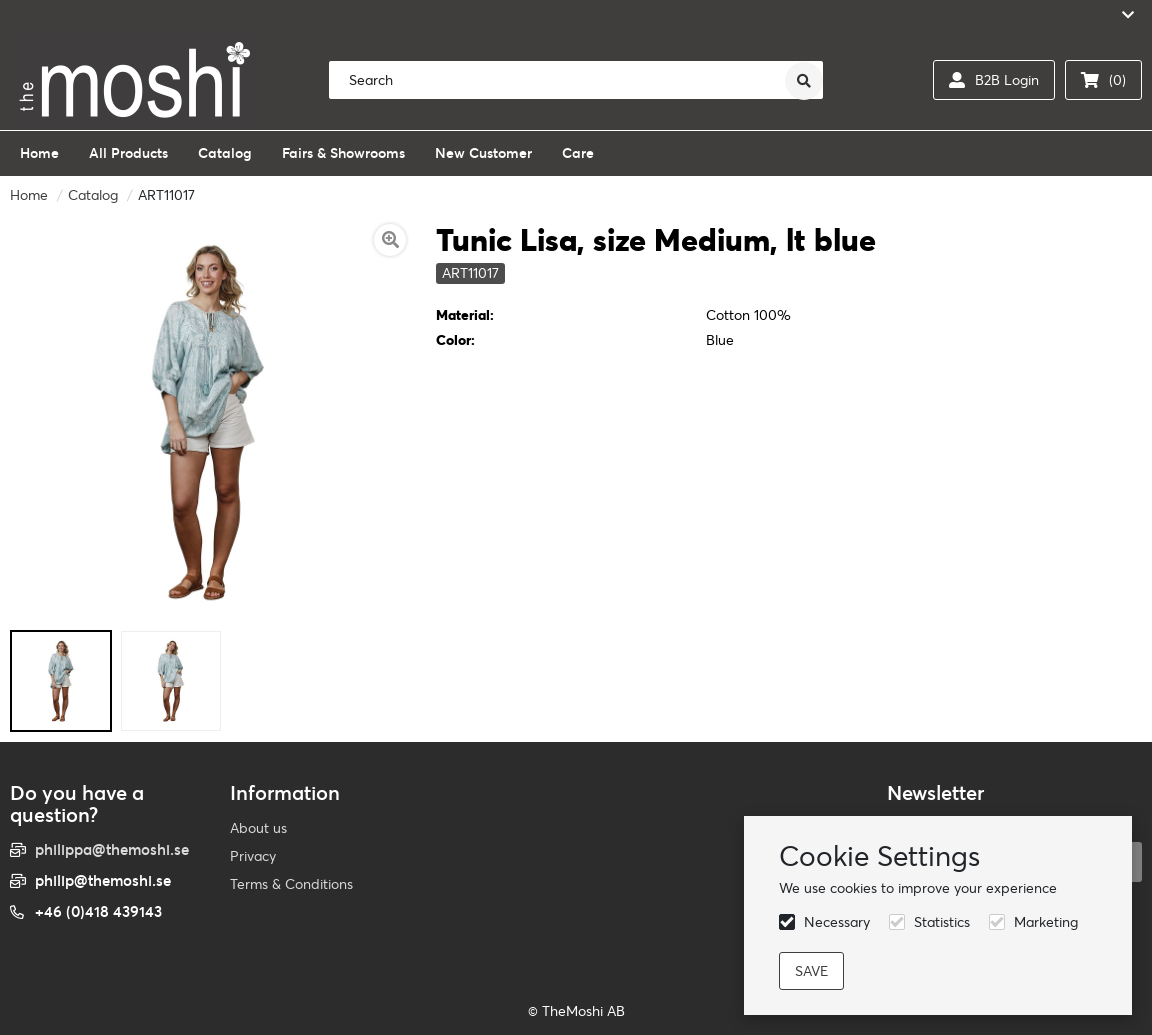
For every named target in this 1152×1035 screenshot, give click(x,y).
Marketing (1046, 922)
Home (29, 195)
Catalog (93, 195)
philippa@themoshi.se (112, 849)
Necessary (837, 922)
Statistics (942, 922)
